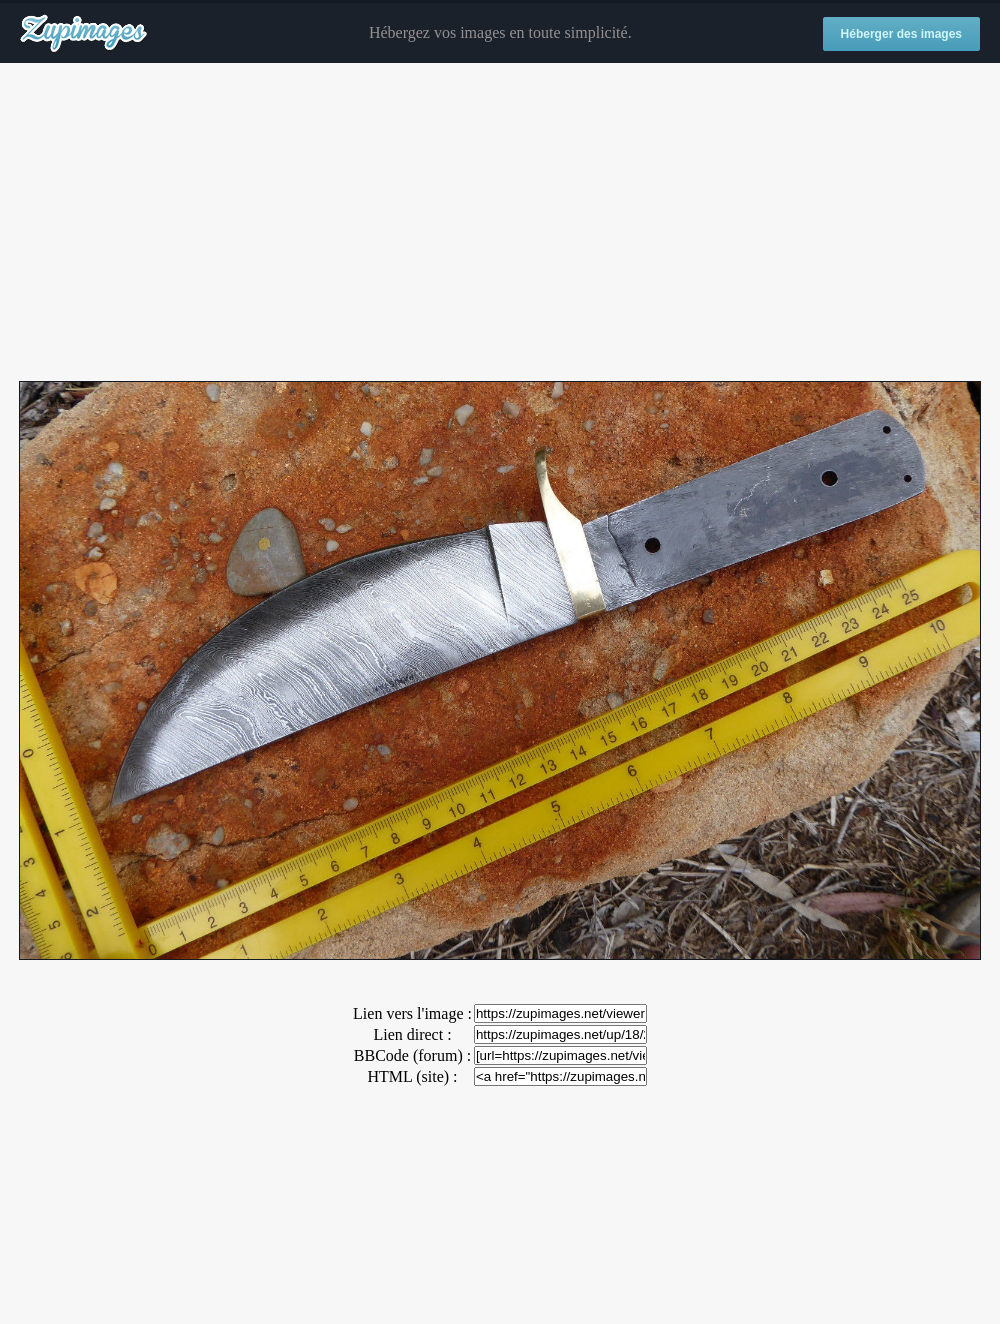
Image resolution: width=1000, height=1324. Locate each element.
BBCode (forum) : (412, 1055)
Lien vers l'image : (412, 1013)
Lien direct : (412, 1034)
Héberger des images (901, 34)
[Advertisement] (500, 223)
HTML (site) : (412, 1076)
